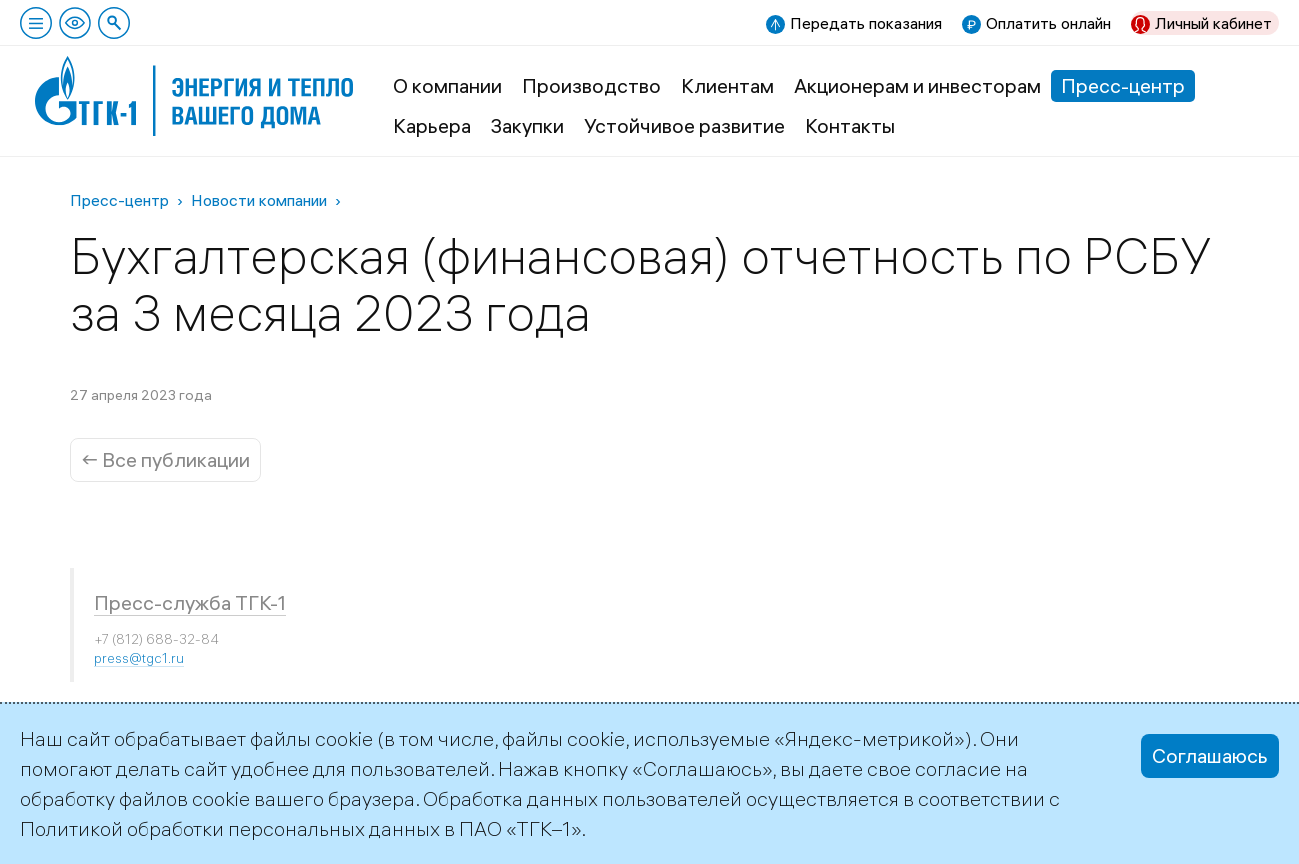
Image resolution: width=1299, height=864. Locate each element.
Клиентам (727, 85)
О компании (447, 85)
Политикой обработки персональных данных (230, 828)
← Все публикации (165, 459)
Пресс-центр (1123, 85)
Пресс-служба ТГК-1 (190, 602)
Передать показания (866, 23)
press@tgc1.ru (139, 658)
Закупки (527, 125)
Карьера (432, 125)
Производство (591, 85)
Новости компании (259, 200)
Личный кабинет (1213, 23)
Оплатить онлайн (1048, 23)
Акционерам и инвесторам (917, 85)
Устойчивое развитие (684, 125)
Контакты (850, 125)
